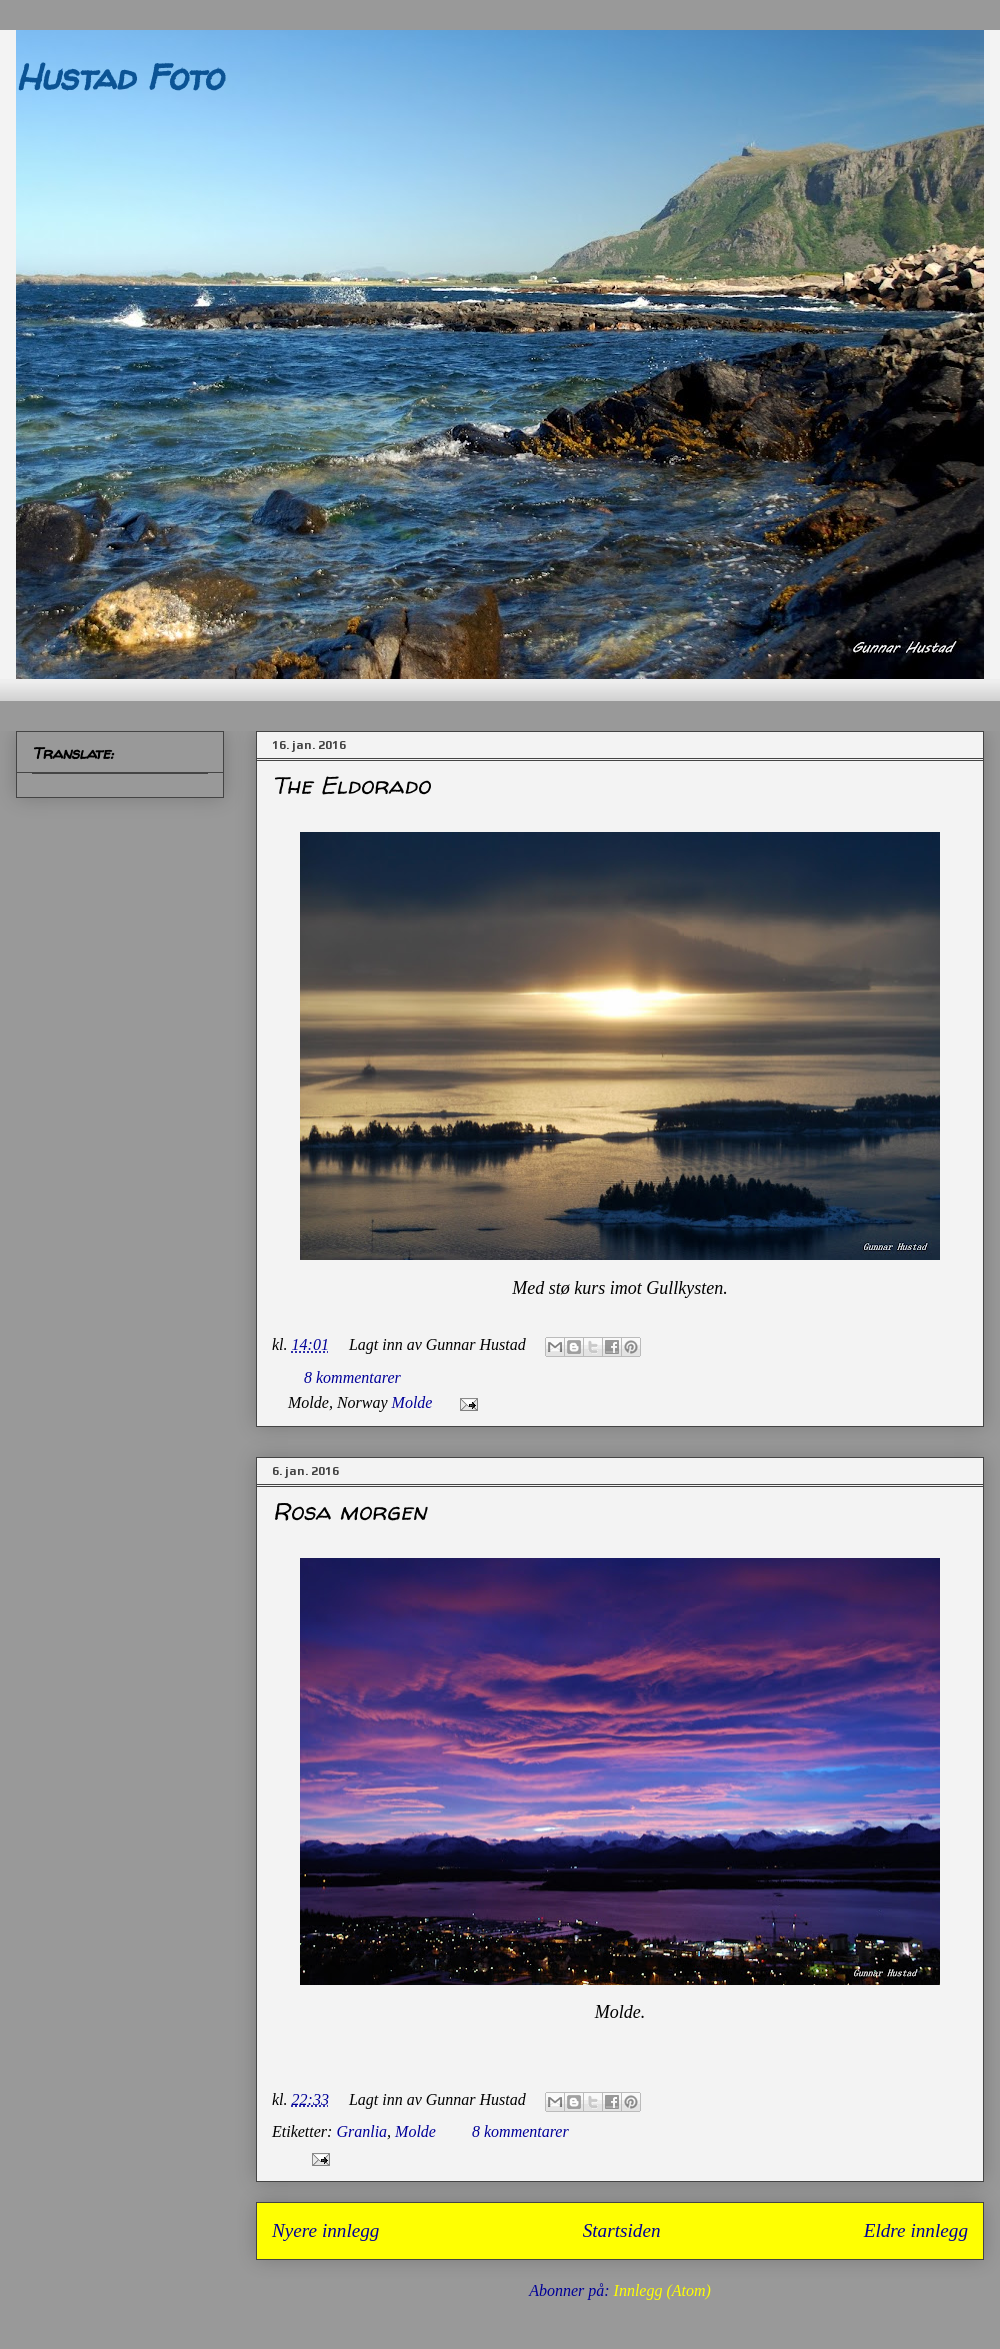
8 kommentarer (352, 1377)
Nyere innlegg (325, 2230)
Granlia (361, 2131)
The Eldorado (351, 785)
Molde (412, 1402)
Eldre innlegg (916, 2230)
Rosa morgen (349, 1511)
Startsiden (622, 2230)
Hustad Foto (119, 76)
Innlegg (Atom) (662, 2290)
